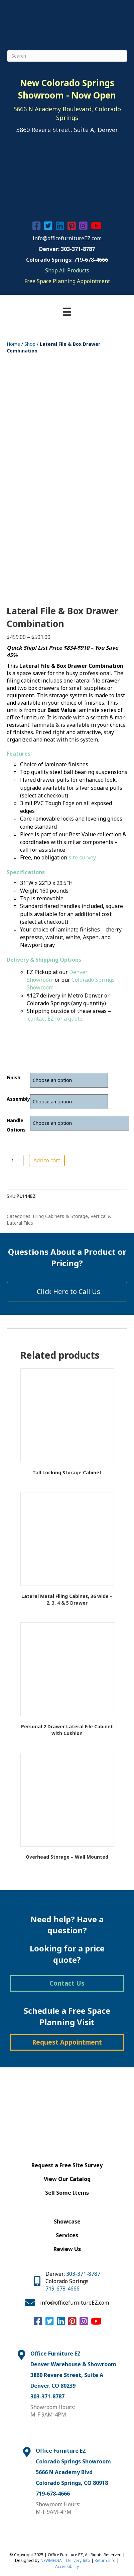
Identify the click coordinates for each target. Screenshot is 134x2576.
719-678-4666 (62, 2288)
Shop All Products (67, 270)
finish (13, 1077)
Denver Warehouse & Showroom (73, 2364)
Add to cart (46, 1160)
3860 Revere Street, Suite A (66, 2375)
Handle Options (16, 1125)
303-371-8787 (83, 2273)
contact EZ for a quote (55, 1018)
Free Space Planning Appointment (67, 281)
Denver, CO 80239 (53, 2385)
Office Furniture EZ (55, 2353)
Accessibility (67, 2566)
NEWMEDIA (51, 2560)
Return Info (105, 2560)
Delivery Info (78, 2560)
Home (13, 344)
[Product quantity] (15, 1160)
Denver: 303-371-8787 (67, 249)
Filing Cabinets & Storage (60, 1216)
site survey (81, 857)
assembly (18, 1099)
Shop (29, 344)
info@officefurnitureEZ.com (67, 238)
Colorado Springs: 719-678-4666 (67, 259)
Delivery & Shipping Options (44, 959)
